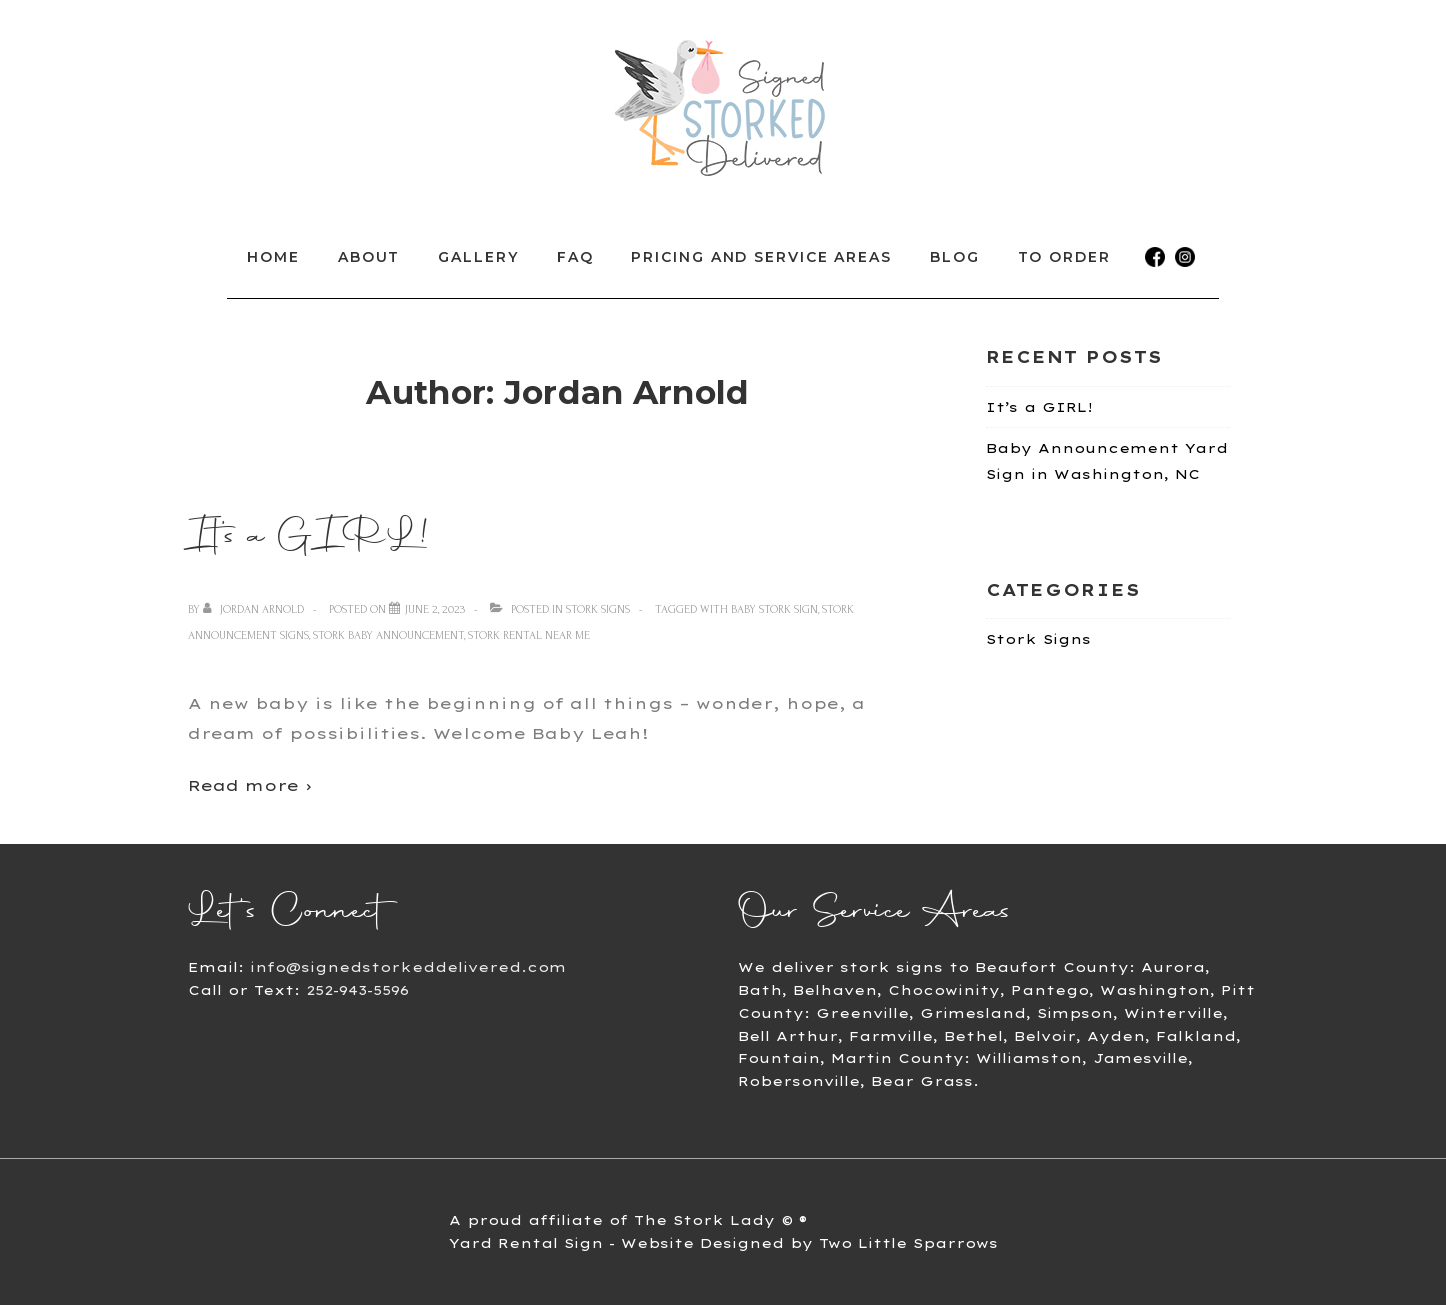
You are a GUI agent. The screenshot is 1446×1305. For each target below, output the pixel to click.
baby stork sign (774, 609)
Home (273, 257)
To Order (1064, 257)
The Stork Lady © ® (720, 1220)
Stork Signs (598, 609)
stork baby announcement (388, 635)
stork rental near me (529, 635)
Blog (955, 257)
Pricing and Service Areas (761, 257)
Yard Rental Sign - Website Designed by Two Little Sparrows (723, 1243)
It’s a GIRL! (308, 535)
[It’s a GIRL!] (435, 609)
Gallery (478, 257)
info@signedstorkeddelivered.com (408, 967)
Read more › (250, 785)
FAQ (575, 257)
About (369, 257)
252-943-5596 (357, 990)
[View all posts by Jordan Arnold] (255, 609)
